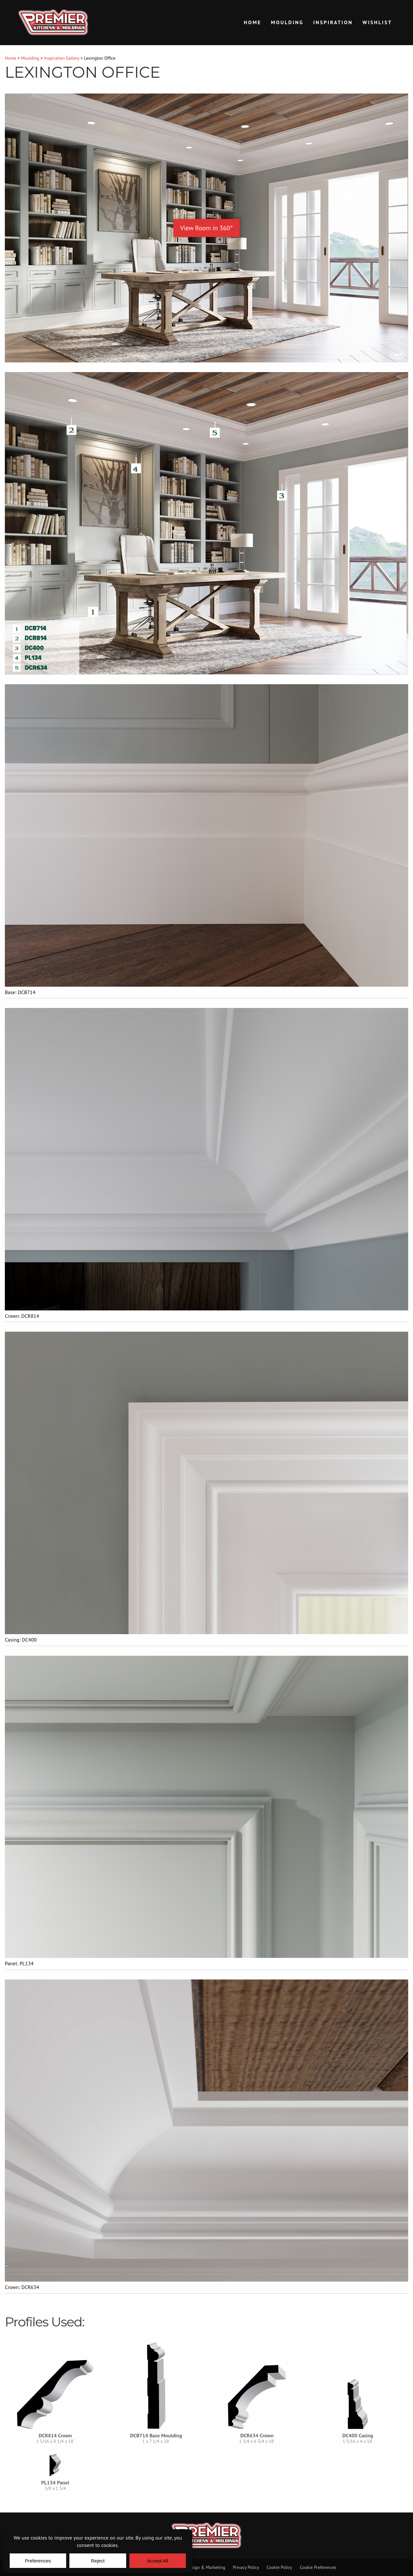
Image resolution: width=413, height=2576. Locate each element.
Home (252, 22)
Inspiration (333, 22)
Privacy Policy (246, 2567)
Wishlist (377, 22)
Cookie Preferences (318, 2567)
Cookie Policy (279, 2567)
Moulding (287, 22)
